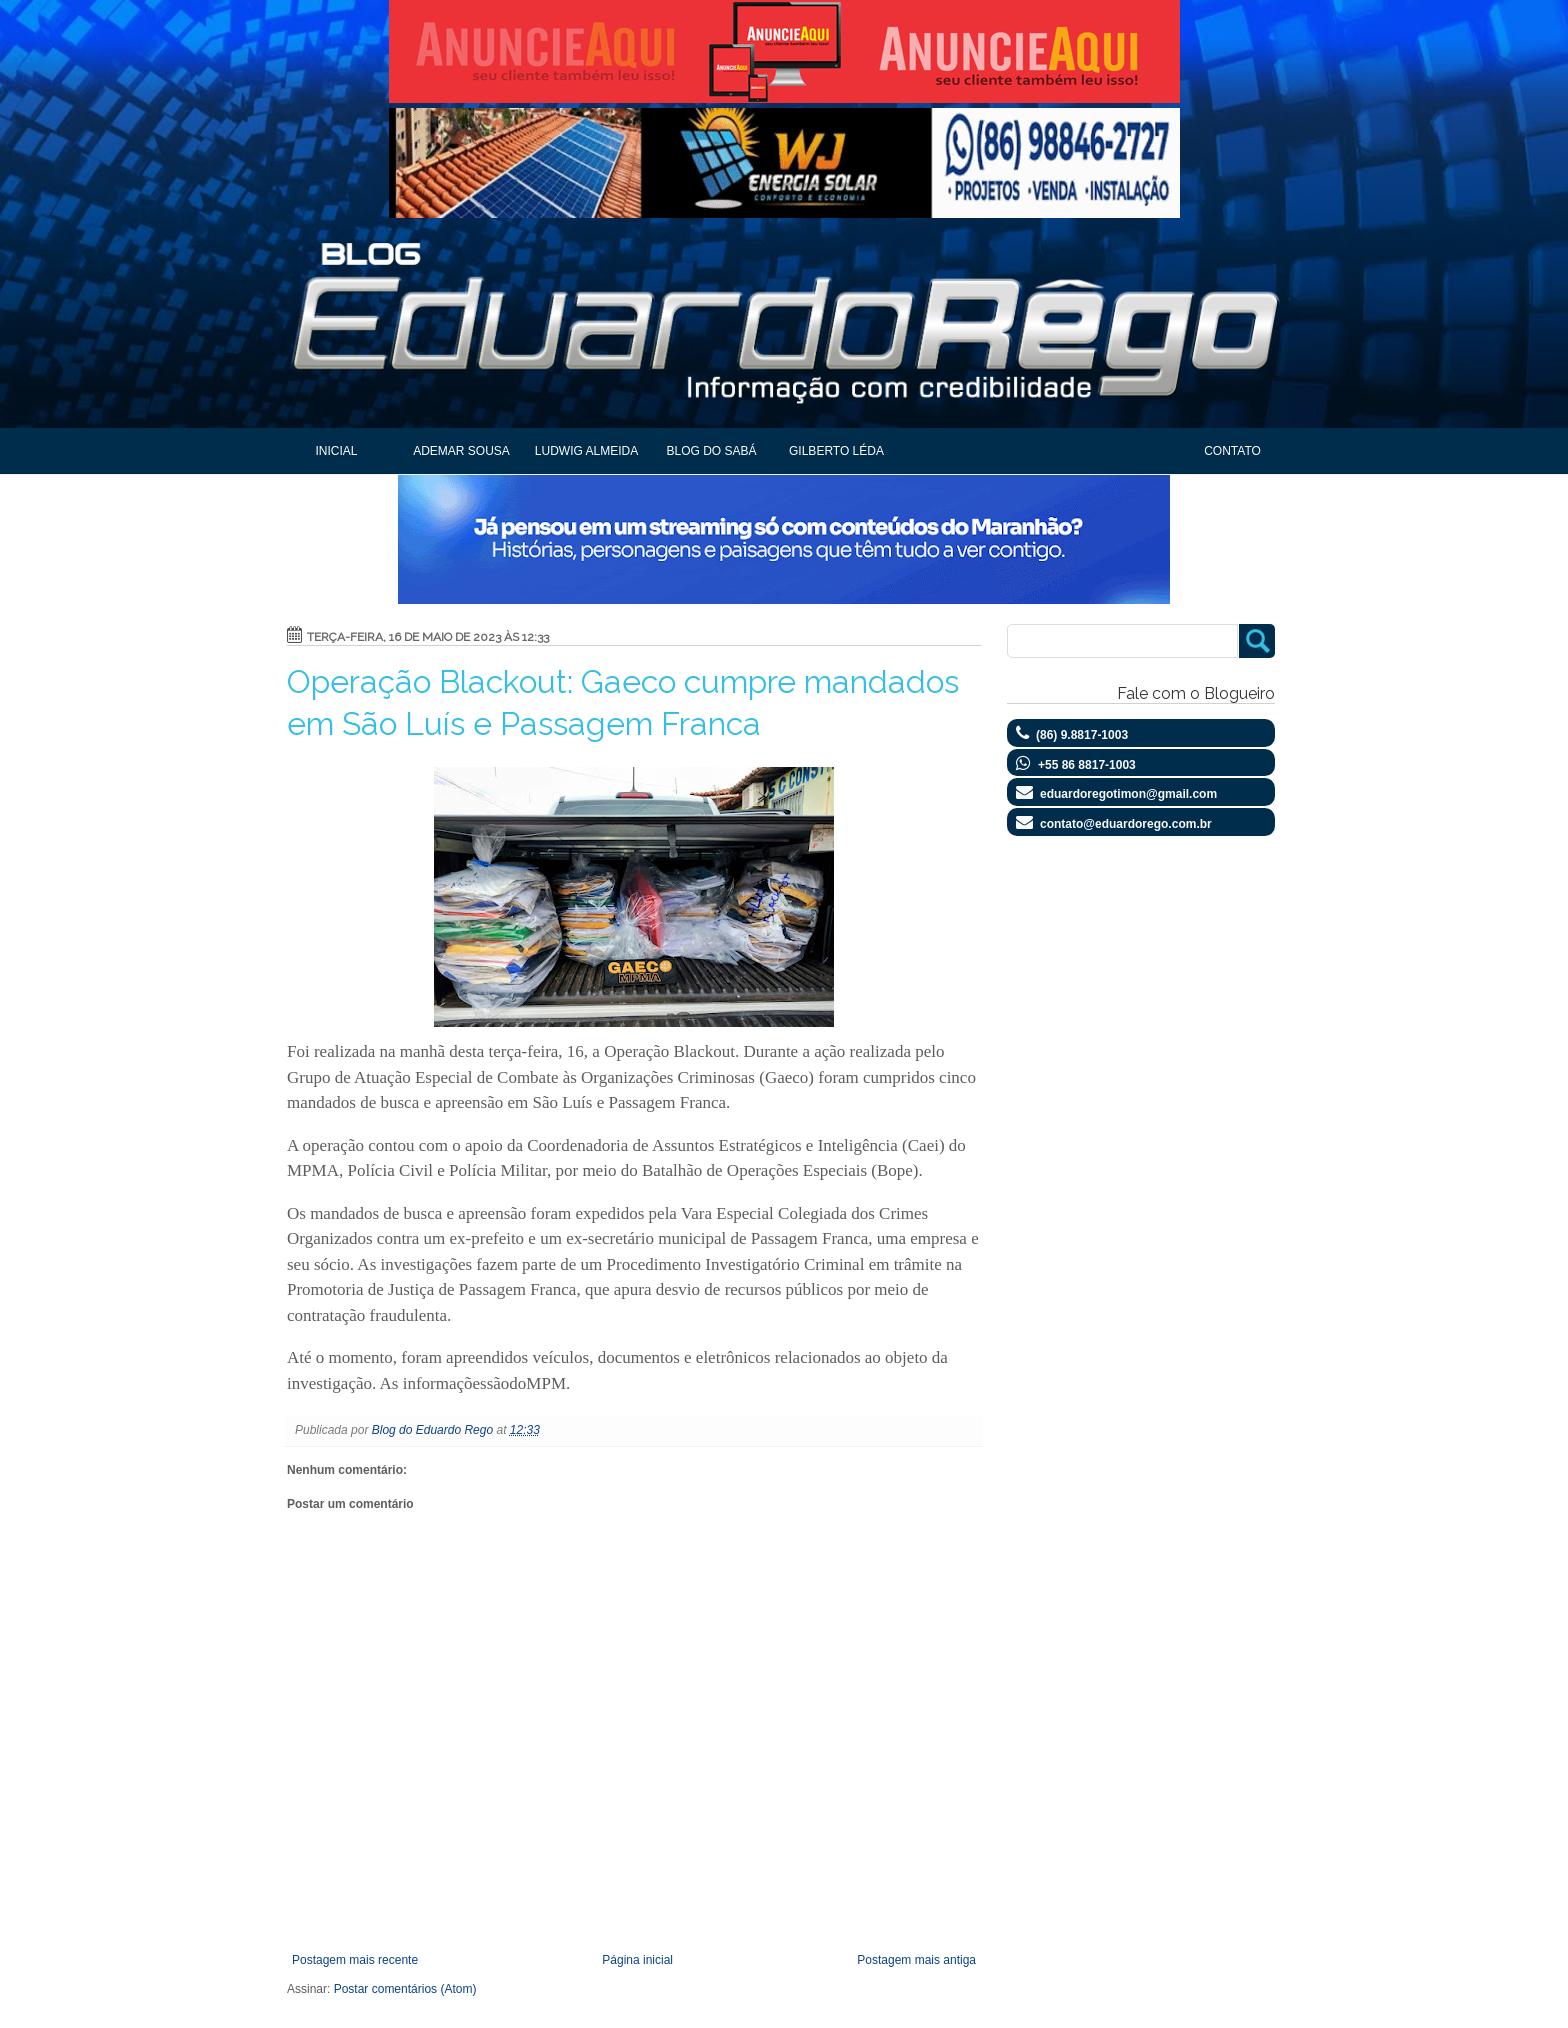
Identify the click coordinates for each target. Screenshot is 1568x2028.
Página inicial (637, 1960)
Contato (1232, 451)
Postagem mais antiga (916, 1960)
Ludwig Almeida (586, 451)
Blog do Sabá (711, 451)
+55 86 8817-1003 (1087, 765)
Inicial (336, 451)
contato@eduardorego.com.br (1126, 824)
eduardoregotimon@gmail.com (1128, 794)
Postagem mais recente (355, 1960)
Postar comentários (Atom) (405, 1989)
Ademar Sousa (461, 451)
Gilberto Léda (836, 451)
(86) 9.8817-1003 (1082, 735)
